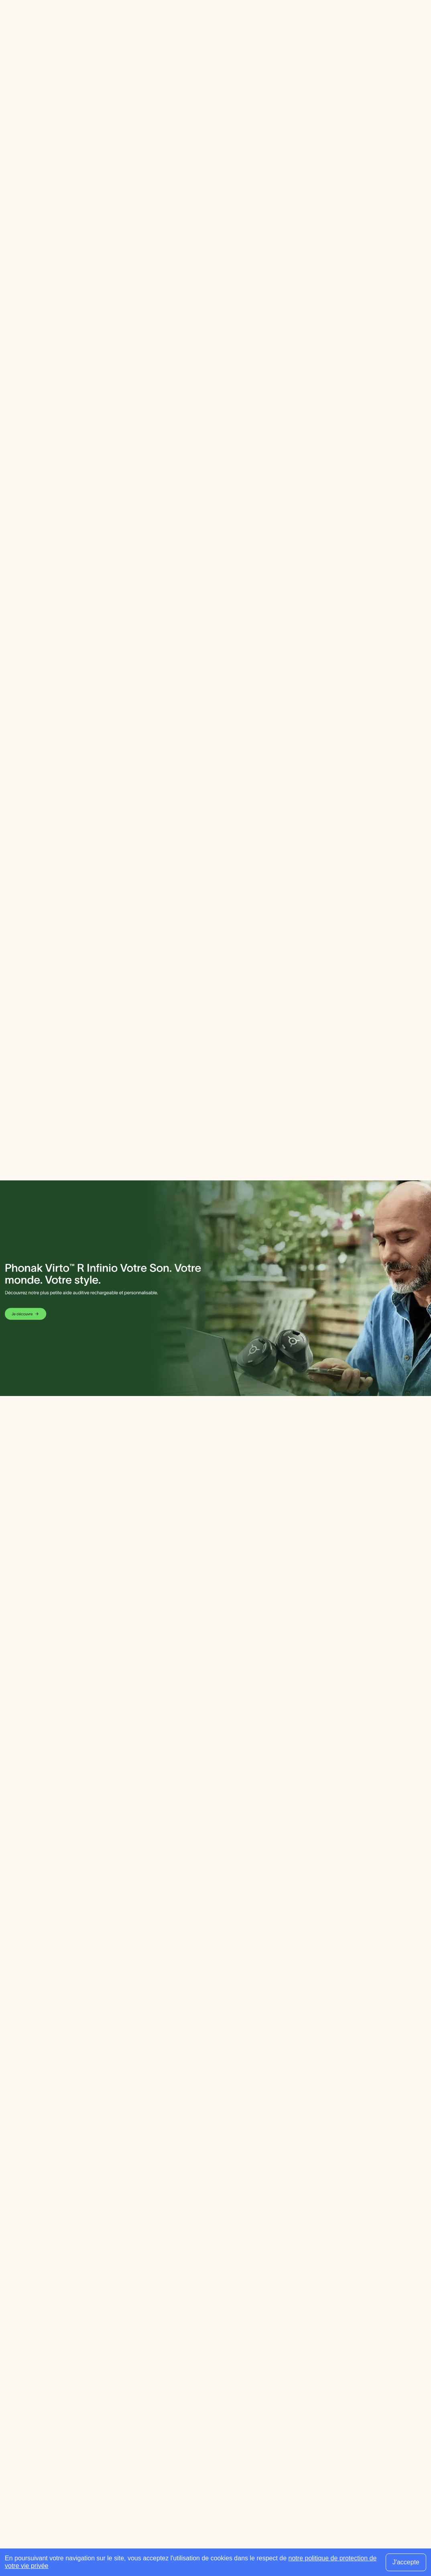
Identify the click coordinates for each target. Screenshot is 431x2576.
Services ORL (228, 2405)
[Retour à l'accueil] (51, 2371)
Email (106, 135)
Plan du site (403, 2539)
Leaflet (172, 427)
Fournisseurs (227, 2382)
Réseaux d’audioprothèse (245, 2394)
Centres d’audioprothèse (153, 2382)
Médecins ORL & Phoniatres (158, 2405)
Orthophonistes (140, 2416)
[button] (215, 358)
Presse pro (224, 2486)
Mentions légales (329, 2539)
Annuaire (106, 21)
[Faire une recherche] (359, 22)
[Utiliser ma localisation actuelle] (306, 2303)
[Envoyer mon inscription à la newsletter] (408, 2408)
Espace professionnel (188, 21)
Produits (220, 2440)
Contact (369, 2539)
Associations (227, 2428)
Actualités (222, 2451)
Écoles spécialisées (237, 2416)
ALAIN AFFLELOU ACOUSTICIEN (165, 88)
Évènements (226, 2474)
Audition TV (225, 2463)
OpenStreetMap (221, 427)
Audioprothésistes (143, 2394)
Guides (138, 21)
